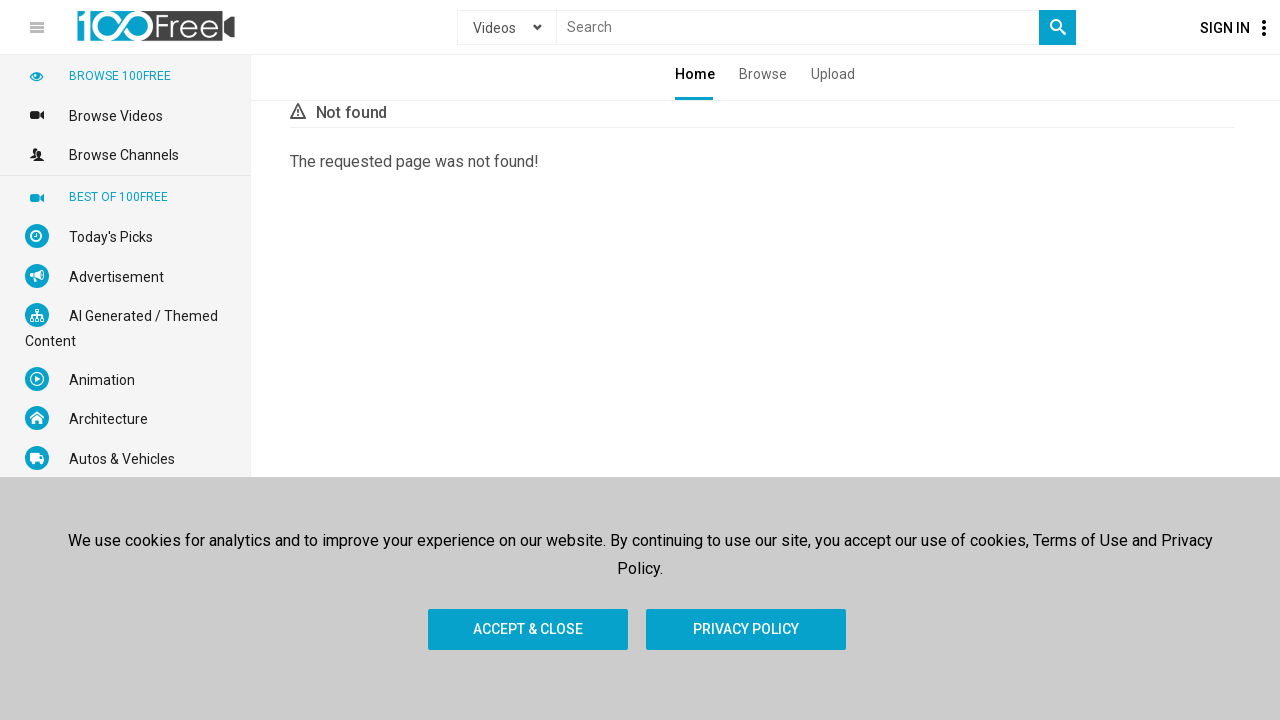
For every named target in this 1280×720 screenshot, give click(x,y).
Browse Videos (94, 115)
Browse (763, 74)
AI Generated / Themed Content (121, 326)
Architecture (86, 418)
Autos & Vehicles (100, 458)
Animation (80, 379)
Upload (833, 74)
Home (695, 74)
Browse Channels (102, 154)
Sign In (1225, 28)
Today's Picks (89, 236)
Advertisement (94, 276)
